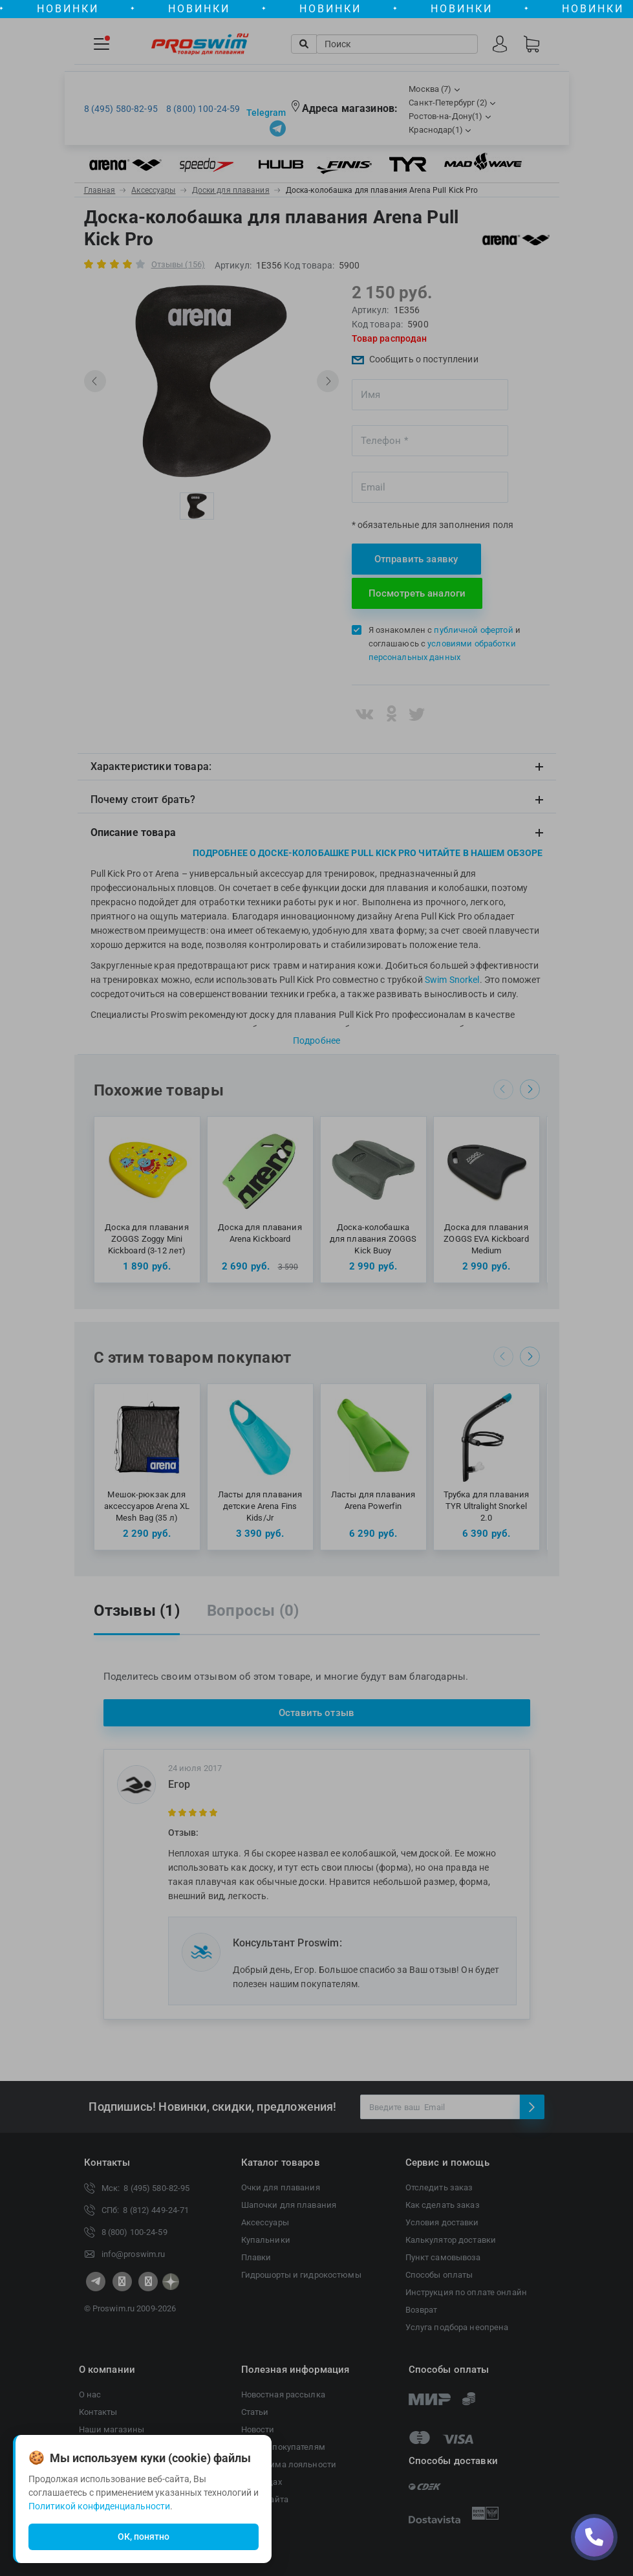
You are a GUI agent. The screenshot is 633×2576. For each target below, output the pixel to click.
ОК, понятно (143, 2536)
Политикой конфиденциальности (99, 2506)
